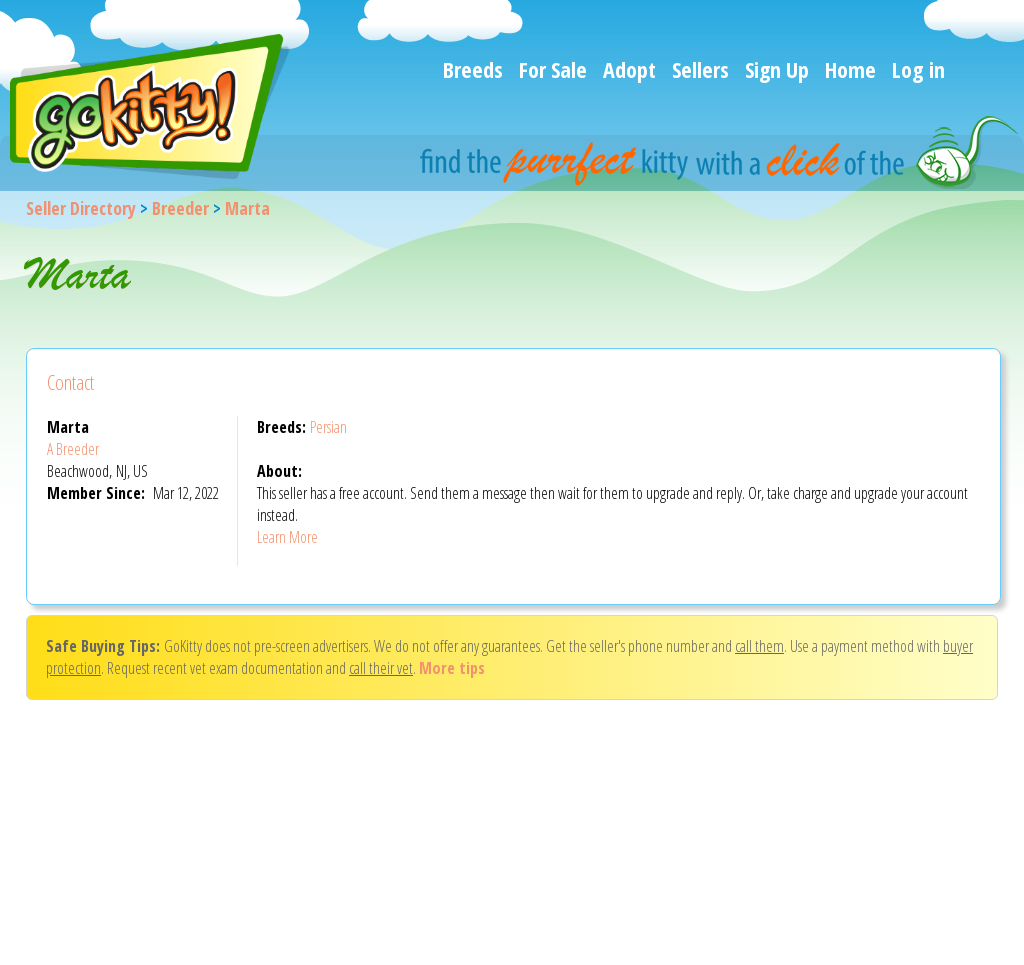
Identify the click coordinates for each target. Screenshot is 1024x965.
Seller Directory (81, 208)
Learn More (287, 537)
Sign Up (777, 69)
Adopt (629, 69)
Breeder (180, 208)
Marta (247, 208)
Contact (70, 382)
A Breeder (73, 449)
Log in (918, 69)
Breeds (473, 69)
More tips (452, 668)
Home (850, 69)
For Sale (553, 69)
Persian (328, 427)
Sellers (700, 69)
